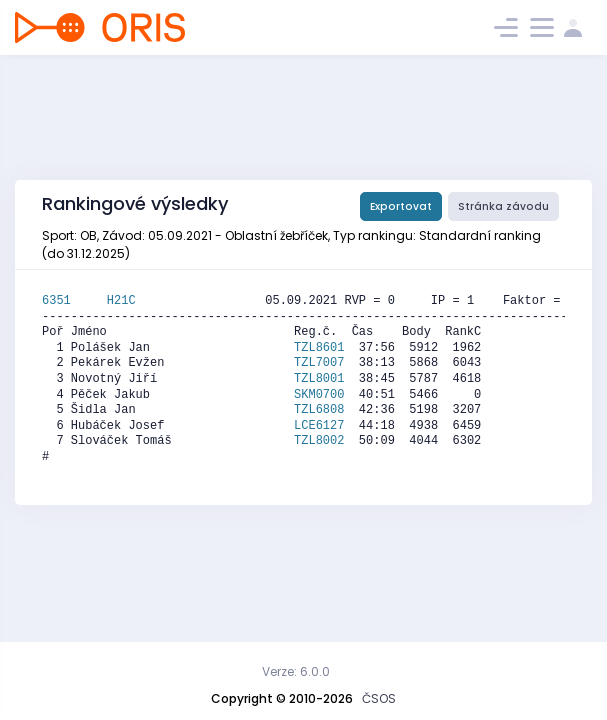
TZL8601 (319, 348)
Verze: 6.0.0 (296, 671)
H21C (121, 301)
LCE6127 (319, 426)
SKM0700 (319, 395)
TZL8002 (319, 441)
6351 (74, 301)
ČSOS (379, 698)
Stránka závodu (503, 206)
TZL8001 (319, 379)
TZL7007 (319, 363)
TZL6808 (319, 410)
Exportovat (401, 206)
